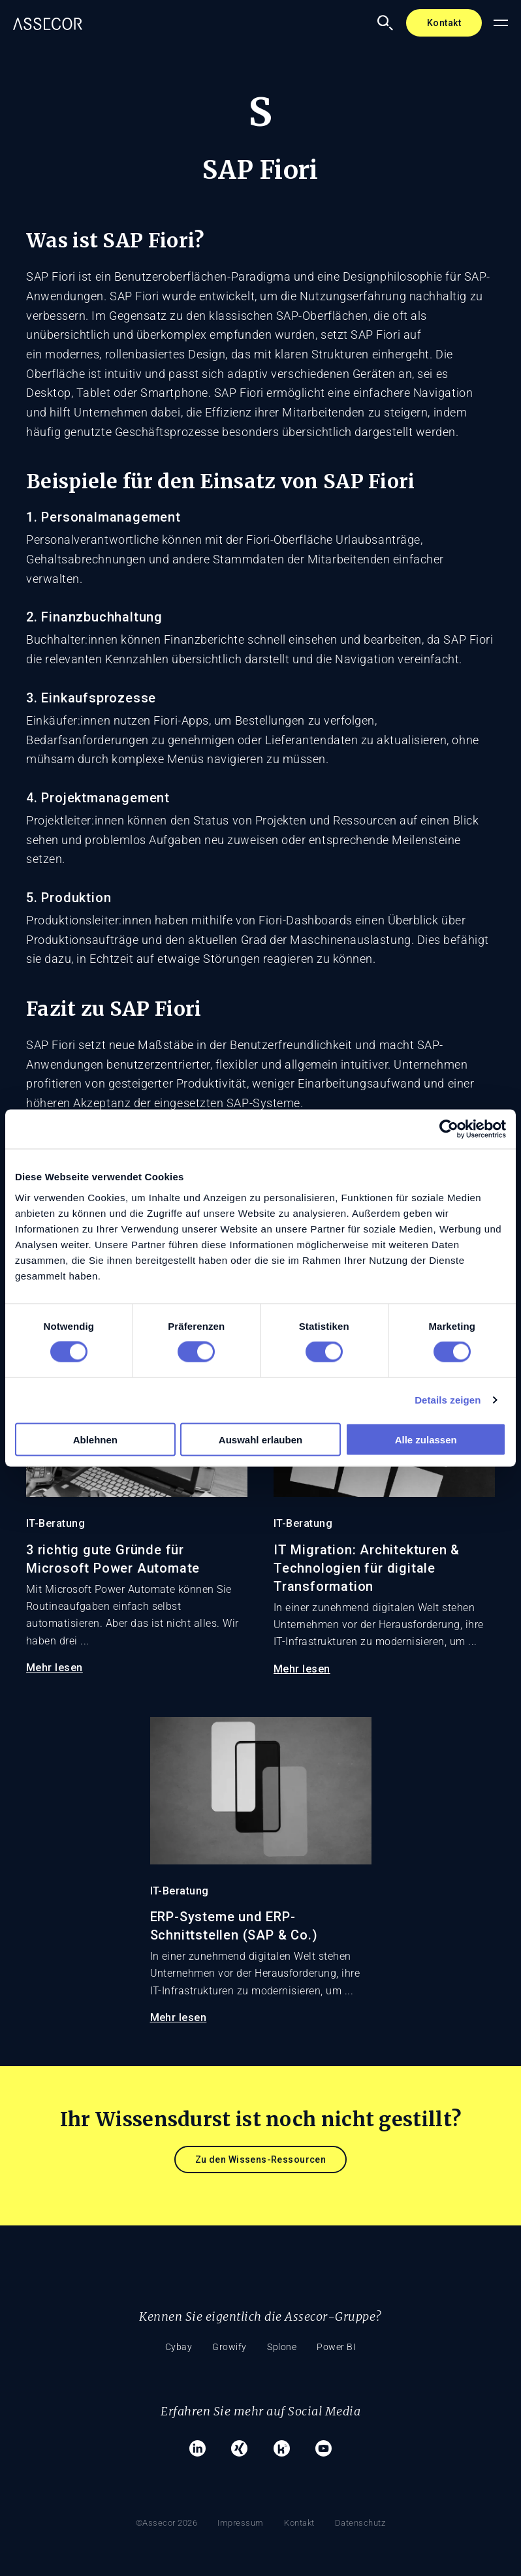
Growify (227, 2347)
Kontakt (444, 23)
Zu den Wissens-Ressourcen (260, 2159)
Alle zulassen (426, 1439)
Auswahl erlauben (260, 1439)
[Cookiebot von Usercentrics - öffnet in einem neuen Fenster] (449, 1129)
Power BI (345, 2347)
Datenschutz (366, 2504)
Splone (285, 2347)
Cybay (170, 2347)
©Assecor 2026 (161, 2504)
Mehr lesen (54, 1667)
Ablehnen (95, 1439)
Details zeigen (448, 1400)
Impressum (238, 2504)
